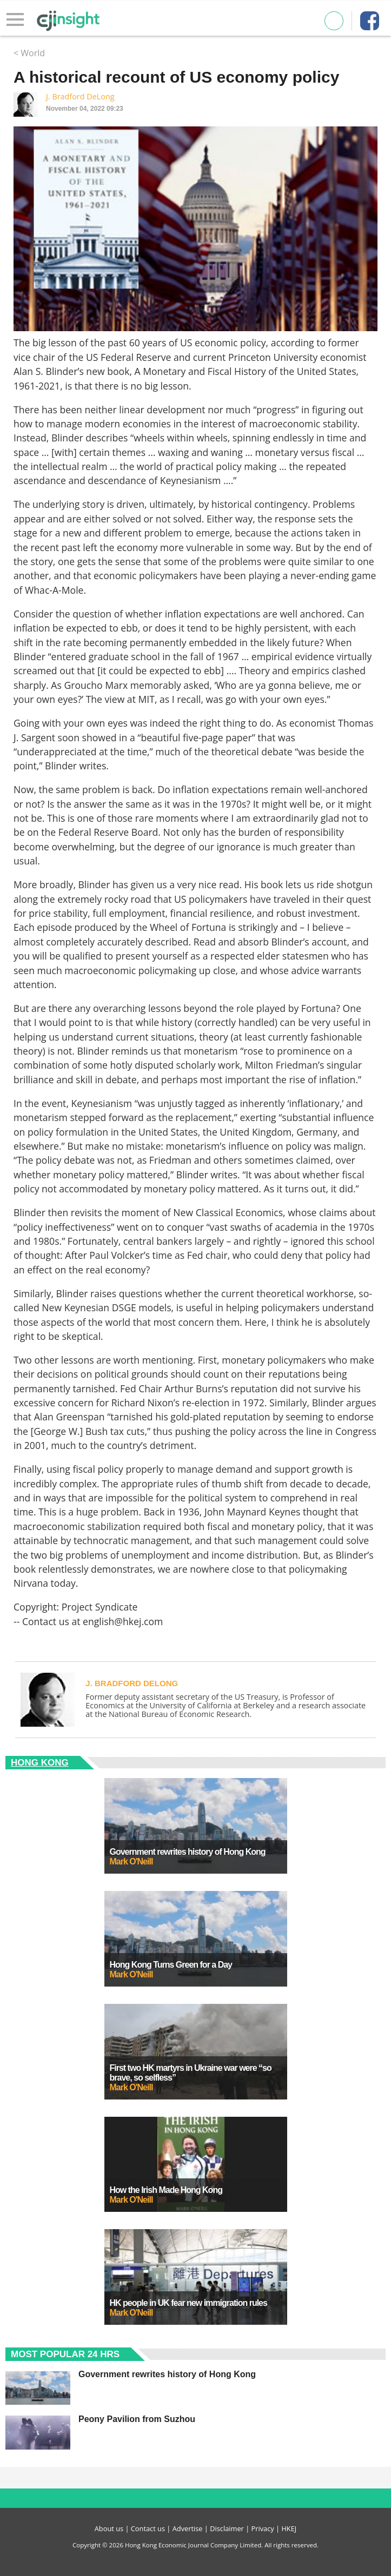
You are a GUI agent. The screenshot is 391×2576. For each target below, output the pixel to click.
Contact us (148, 2528)
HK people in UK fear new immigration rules (188, 2302)
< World (29, 53)
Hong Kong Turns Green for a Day (171, 1964)
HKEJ (288, 2528)
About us (109, 2528)
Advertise (188, 2528)
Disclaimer (227, 2528)
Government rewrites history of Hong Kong (188, 1851)
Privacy (262, 2528)
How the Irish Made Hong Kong (166, 2190)
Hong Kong (40, 1762)
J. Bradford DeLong (80, 96)
